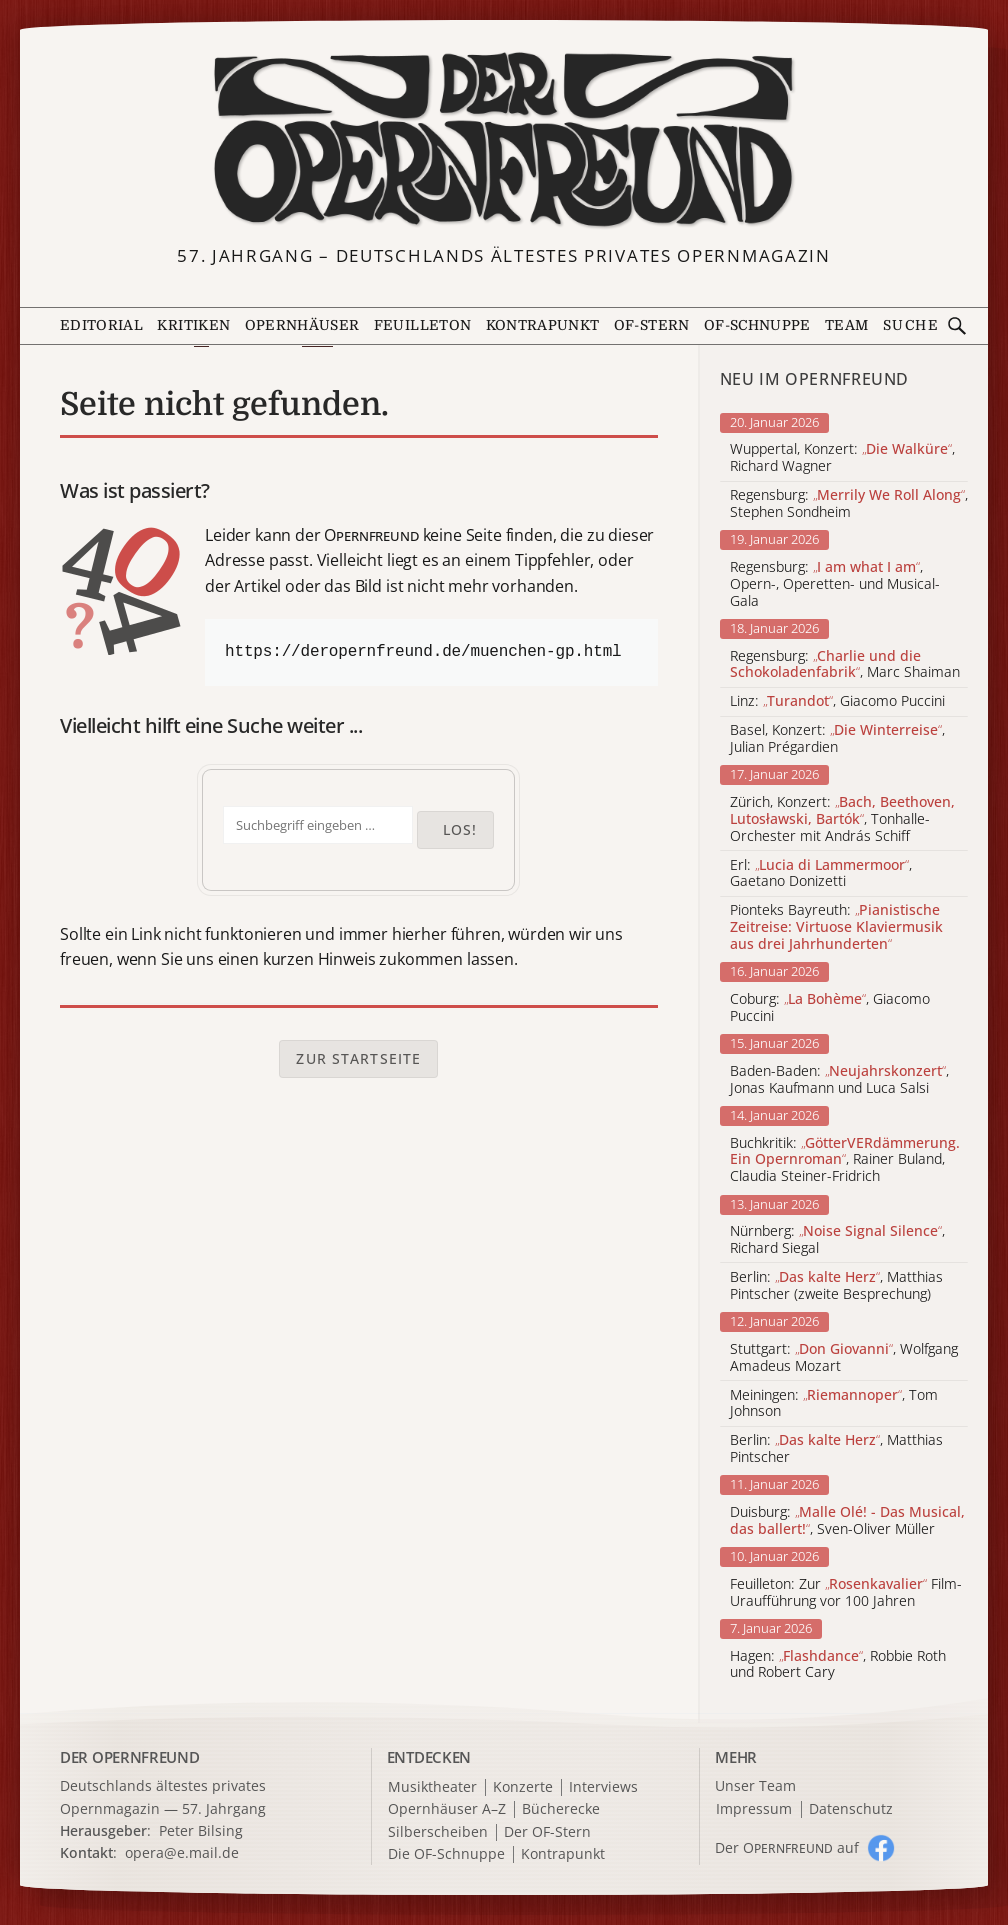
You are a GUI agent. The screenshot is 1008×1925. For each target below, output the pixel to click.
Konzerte (523, 1787)
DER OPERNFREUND (130, 1757)
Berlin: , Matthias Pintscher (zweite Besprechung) (836, 1286)
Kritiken (193, 325)
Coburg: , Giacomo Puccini (830, 1008)
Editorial (101, 325)
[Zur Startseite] (504, 140)
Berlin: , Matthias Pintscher (836, 1449)
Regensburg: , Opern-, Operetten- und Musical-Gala (835, 584)
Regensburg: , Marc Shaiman (845, 665)
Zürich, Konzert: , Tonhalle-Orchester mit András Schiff (842, 819)
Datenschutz (851, 1809)
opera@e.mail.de (182, 1852)
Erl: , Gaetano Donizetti (821, 874)
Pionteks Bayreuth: (836, 927)
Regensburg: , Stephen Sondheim (849, 504)
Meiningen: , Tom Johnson (834, 1404)
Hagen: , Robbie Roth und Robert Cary (838, 1665)
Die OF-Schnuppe (446, 1854)
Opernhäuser (302, 325)
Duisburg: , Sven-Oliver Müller (847, 1521)
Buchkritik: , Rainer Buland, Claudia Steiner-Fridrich (845, 1160)
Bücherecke (561, 1809)
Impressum (754, 1809)
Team (846, 325)
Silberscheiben (438, 1832)
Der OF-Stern (547, 1832)
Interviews (603, 1787)
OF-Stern (652, 325)
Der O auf (787, 1847)
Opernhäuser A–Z (447, 1809)
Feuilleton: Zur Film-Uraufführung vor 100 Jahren (846, 1593)
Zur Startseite (358, 1058)
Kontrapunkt (543, 325)
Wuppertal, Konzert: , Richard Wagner (842, 458)
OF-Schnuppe (757, 325)
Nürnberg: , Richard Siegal (837, 1240)
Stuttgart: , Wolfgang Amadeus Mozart (844, 1358)
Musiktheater (432, 1787)
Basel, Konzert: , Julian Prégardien (837, 739)
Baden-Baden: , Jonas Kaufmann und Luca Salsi (839, 1080)
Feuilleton (422, 325)
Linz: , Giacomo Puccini (837, 701)
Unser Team (755, 1785)
